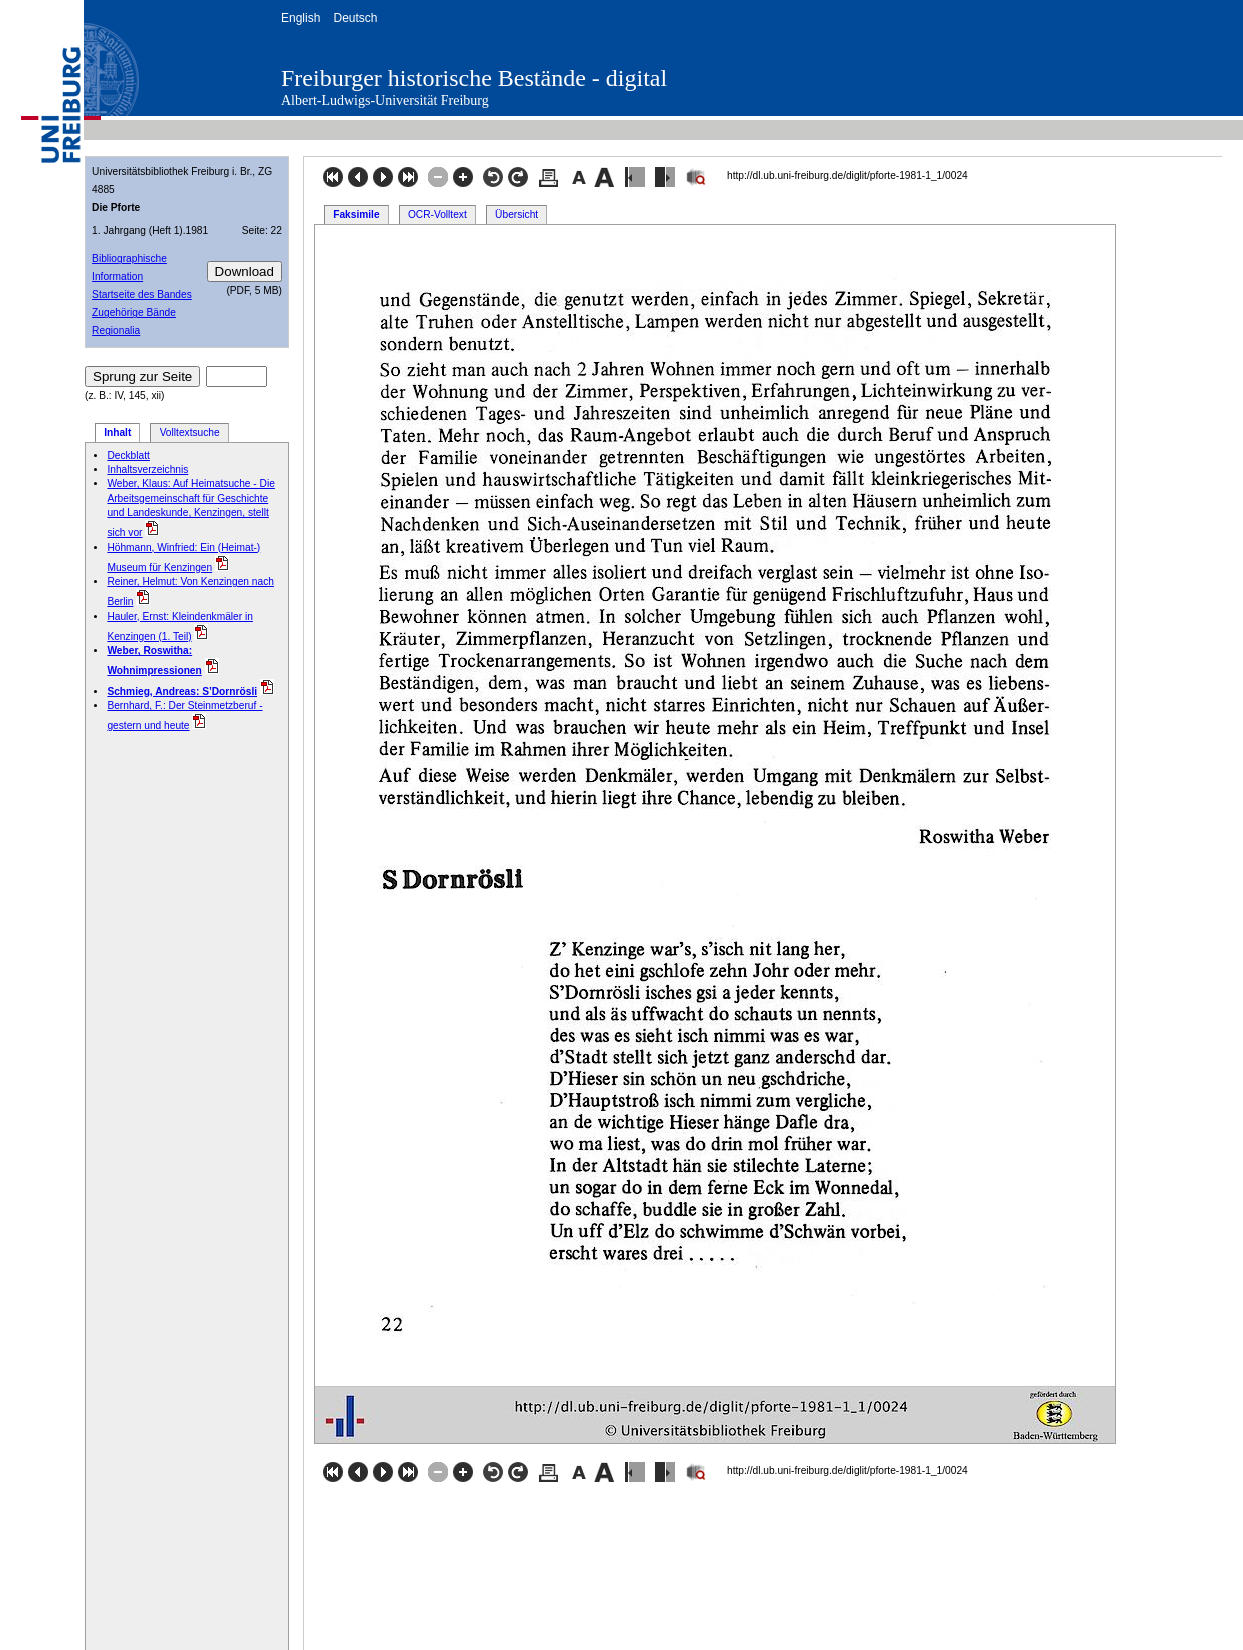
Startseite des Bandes (142, 294)
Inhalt (117, 432)
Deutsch (355, 18)
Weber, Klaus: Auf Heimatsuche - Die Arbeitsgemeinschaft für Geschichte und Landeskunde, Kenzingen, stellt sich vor (190, 508)
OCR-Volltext (437, 214)
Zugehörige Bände (134, 312)
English (300, 18)
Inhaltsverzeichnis (147, 469)
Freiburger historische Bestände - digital (474, 78)
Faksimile (356, 214)
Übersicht (516, 214)
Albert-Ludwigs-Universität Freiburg (385, 100)
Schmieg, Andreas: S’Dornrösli (182, 691)
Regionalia (116, 330)
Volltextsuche (190, 432)
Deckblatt (128, 455)
